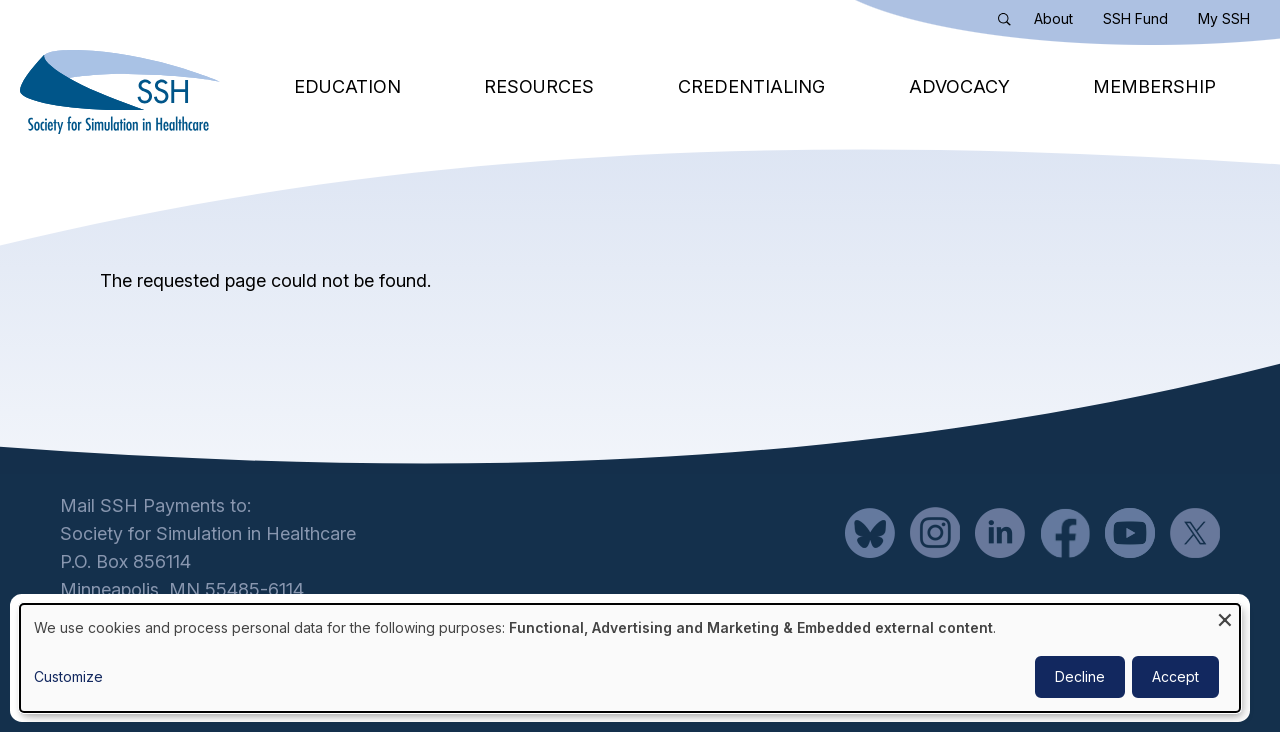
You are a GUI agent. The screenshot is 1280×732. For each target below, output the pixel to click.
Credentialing (751, 86)
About (1053, 18)
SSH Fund (1135, 18)
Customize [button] (68, 676)
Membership (1154, 86)
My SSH (1224, 18)
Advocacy (959, 86)
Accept (1175, 676)
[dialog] (630, 658)
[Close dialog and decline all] (1225, 616)
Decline (1080, 676)
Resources (539, 86)
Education (347, 86)
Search (1009, 23)
